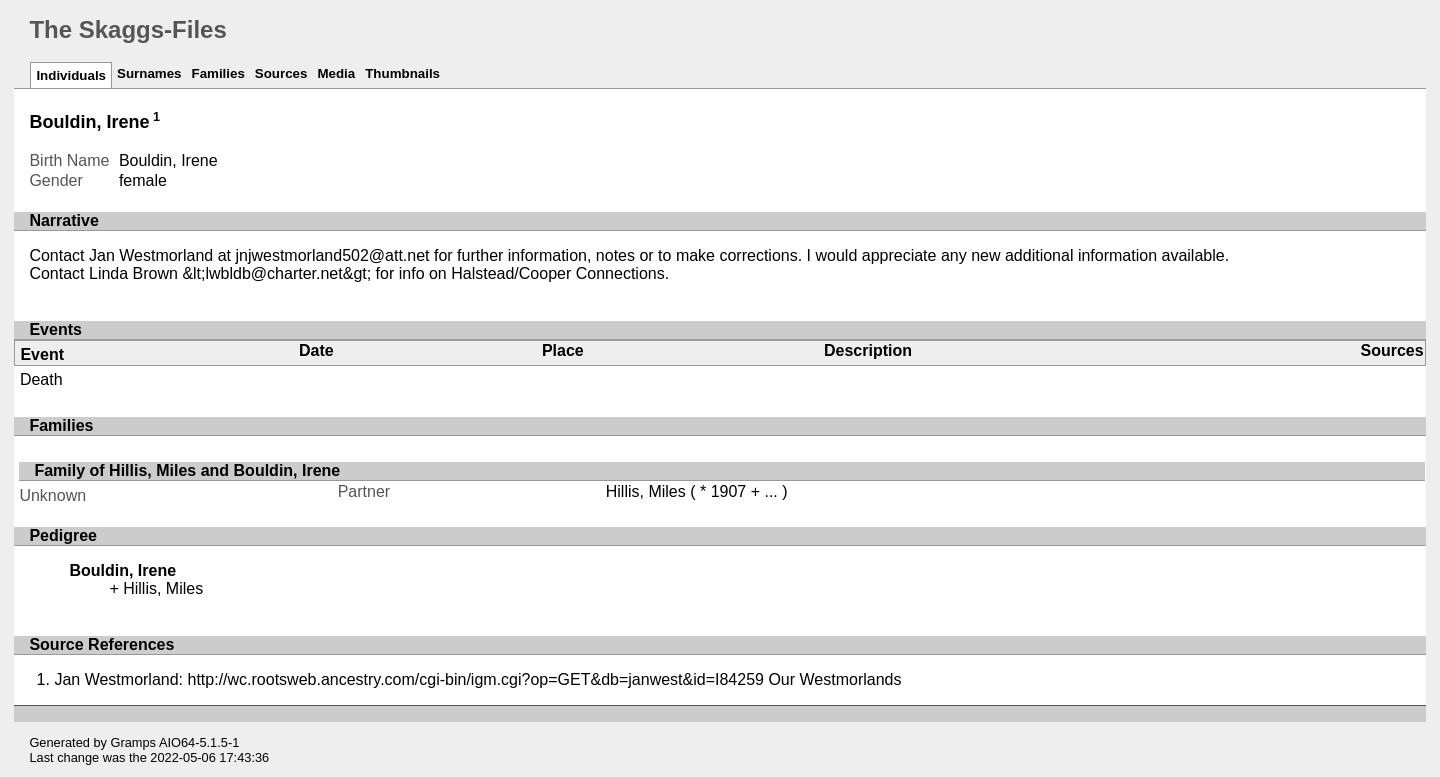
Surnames (149, 73)
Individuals (71, 75)
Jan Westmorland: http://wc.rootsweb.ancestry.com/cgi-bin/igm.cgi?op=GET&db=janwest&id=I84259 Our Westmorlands (477, 679)
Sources (281, 73)
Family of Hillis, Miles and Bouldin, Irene (187, 470)
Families (217, 73)
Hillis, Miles (646, 491)
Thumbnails (402, 73)
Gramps (134, 742)
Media (336, 73)
